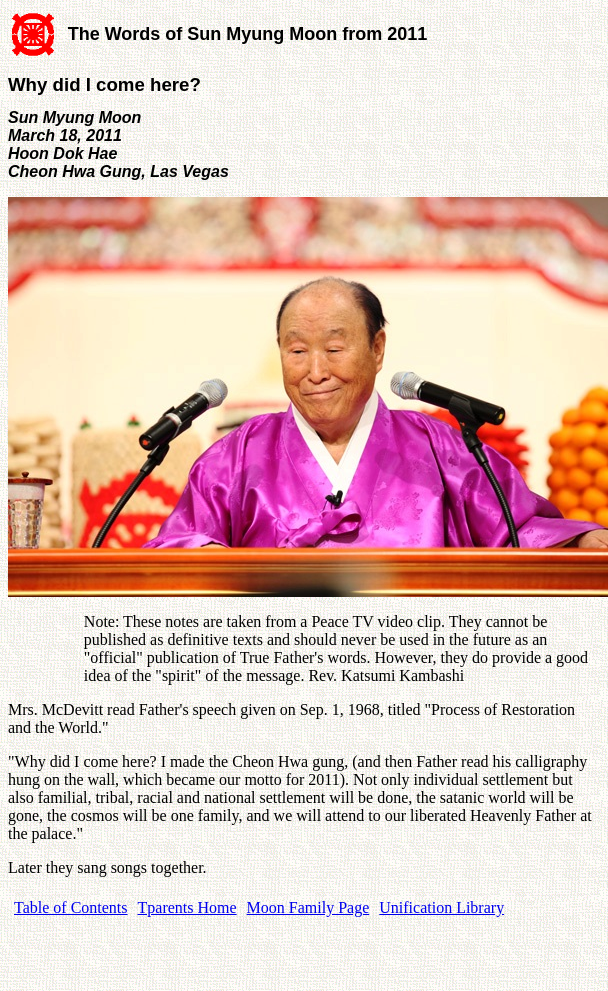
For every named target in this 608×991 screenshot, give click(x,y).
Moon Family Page (308, 907)
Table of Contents (71, 907)
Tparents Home (187, 907)
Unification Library (441, 907)
